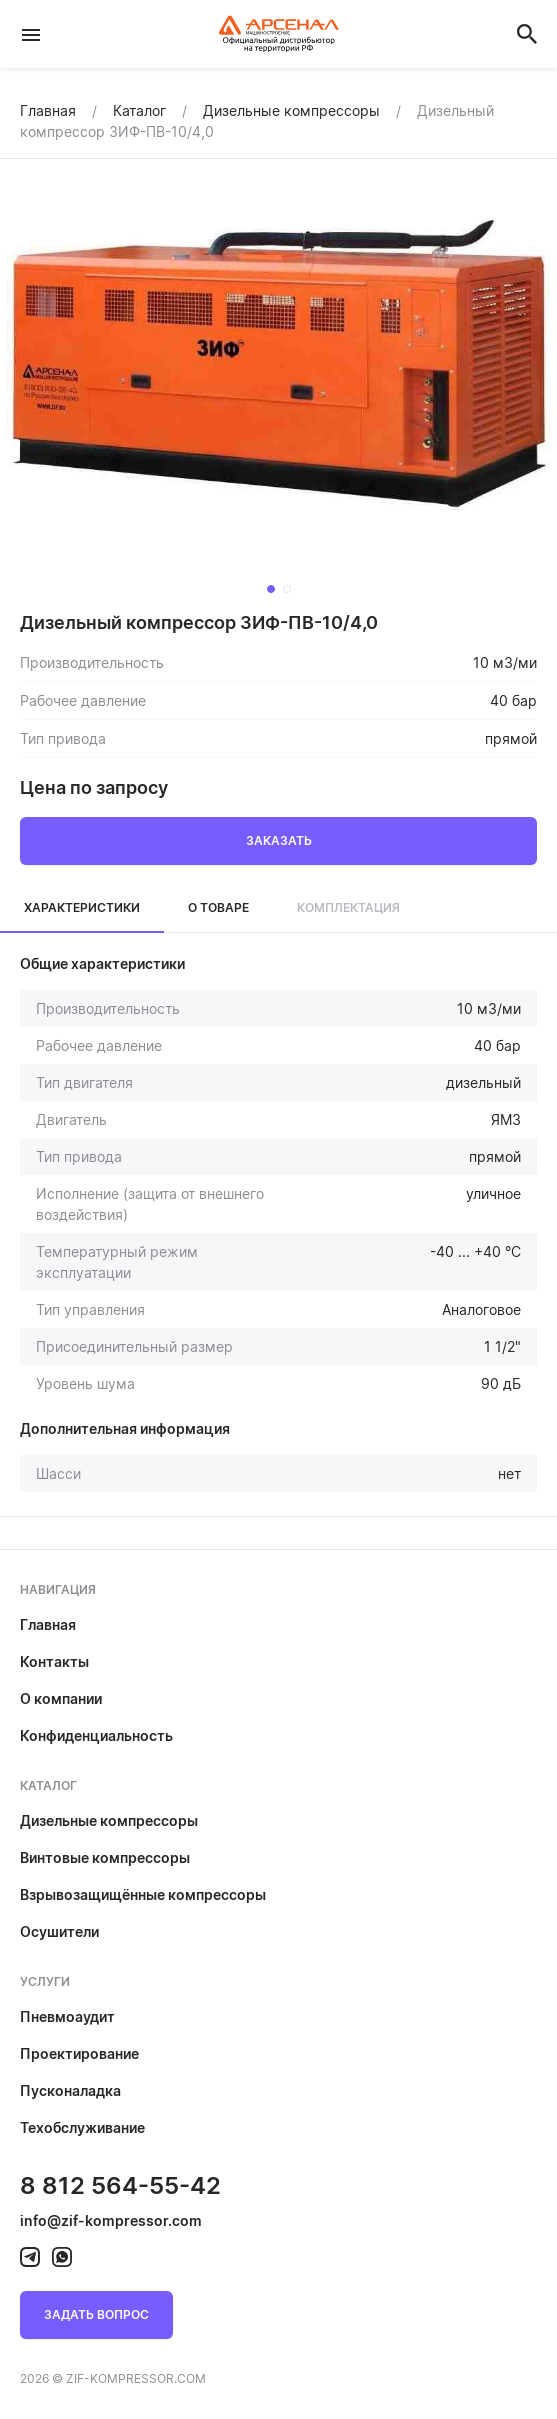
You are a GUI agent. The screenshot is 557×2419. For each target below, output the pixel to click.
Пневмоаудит (67, 2016)
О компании (61, 1698)
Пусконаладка (70, 2090)
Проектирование (79, 2053)
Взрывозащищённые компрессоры (143, 1894)
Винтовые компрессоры (105, 1857)
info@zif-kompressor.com (111, 2220)
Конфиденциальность (96, 1735)
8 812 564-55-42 (120, 2185)
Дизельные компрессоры (109, 1820)
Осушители (59, 1931)
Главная (48, 1624)
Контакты (54, 1661)
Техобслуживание (82, 2127)
